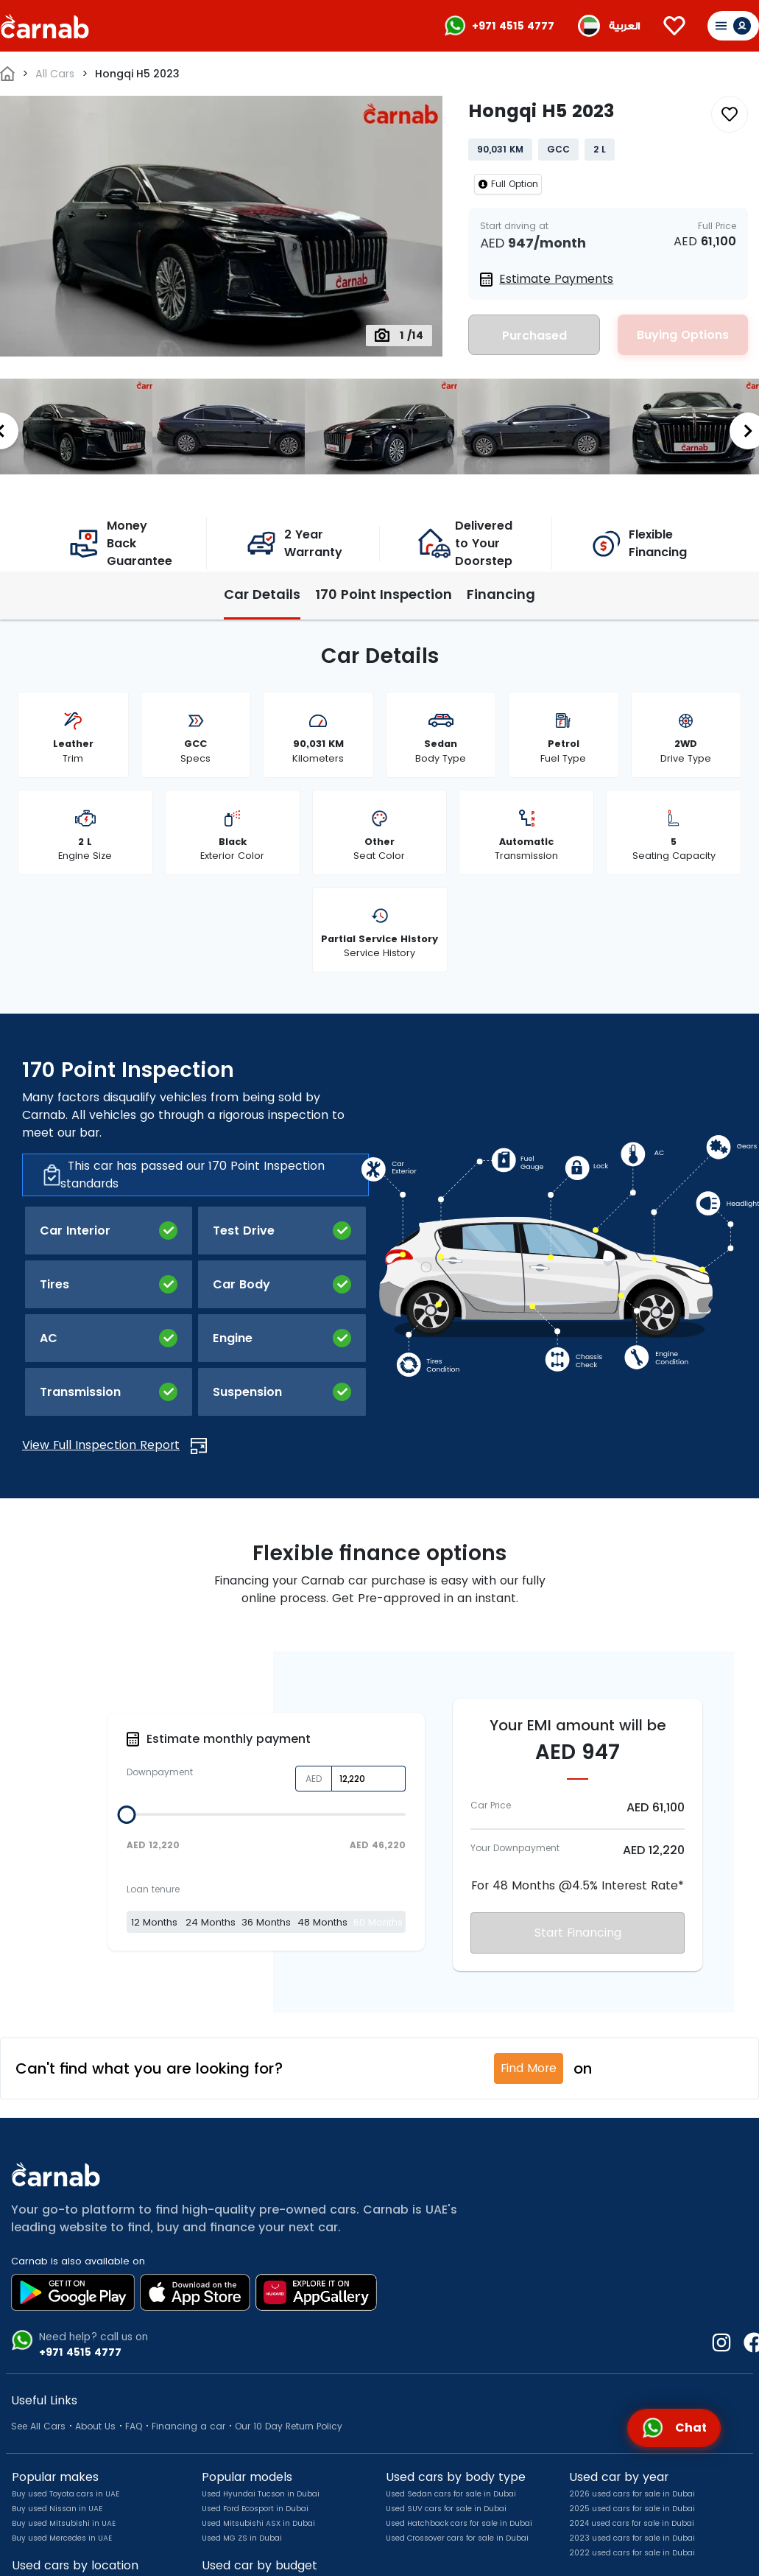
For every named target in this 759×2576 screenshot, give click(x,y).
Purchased (534, 335)
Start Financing (577, 1932)
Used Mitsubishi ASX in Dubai (258, 2523)
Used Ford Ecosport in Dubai (255, 2508)
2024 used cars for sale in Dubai (631, 2523)
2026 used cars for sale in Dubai (632, 2493)
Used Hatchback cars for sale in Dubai (459, 2523)
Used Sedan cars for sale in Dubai (451, 2493)
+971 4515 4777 (513, 25)
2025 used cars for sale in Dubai (632, 2508)
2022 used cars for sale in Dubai (632, 2552)
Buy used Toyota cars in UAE (65, 2493)
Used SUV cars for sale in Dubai (446, 2508)
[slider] (126, 1814)
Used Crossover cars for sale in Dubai (457, 2538)
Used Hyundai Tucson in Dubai (261, 2493)
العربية (624, 26)
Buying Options (683, 334)
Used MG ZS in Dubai (242, 2538)
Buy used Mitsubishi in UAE (64, 2523)
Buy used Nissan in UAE (57, 2508)
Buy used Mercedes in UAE (62, 2538)
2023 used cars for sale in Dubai (632, 2538)
